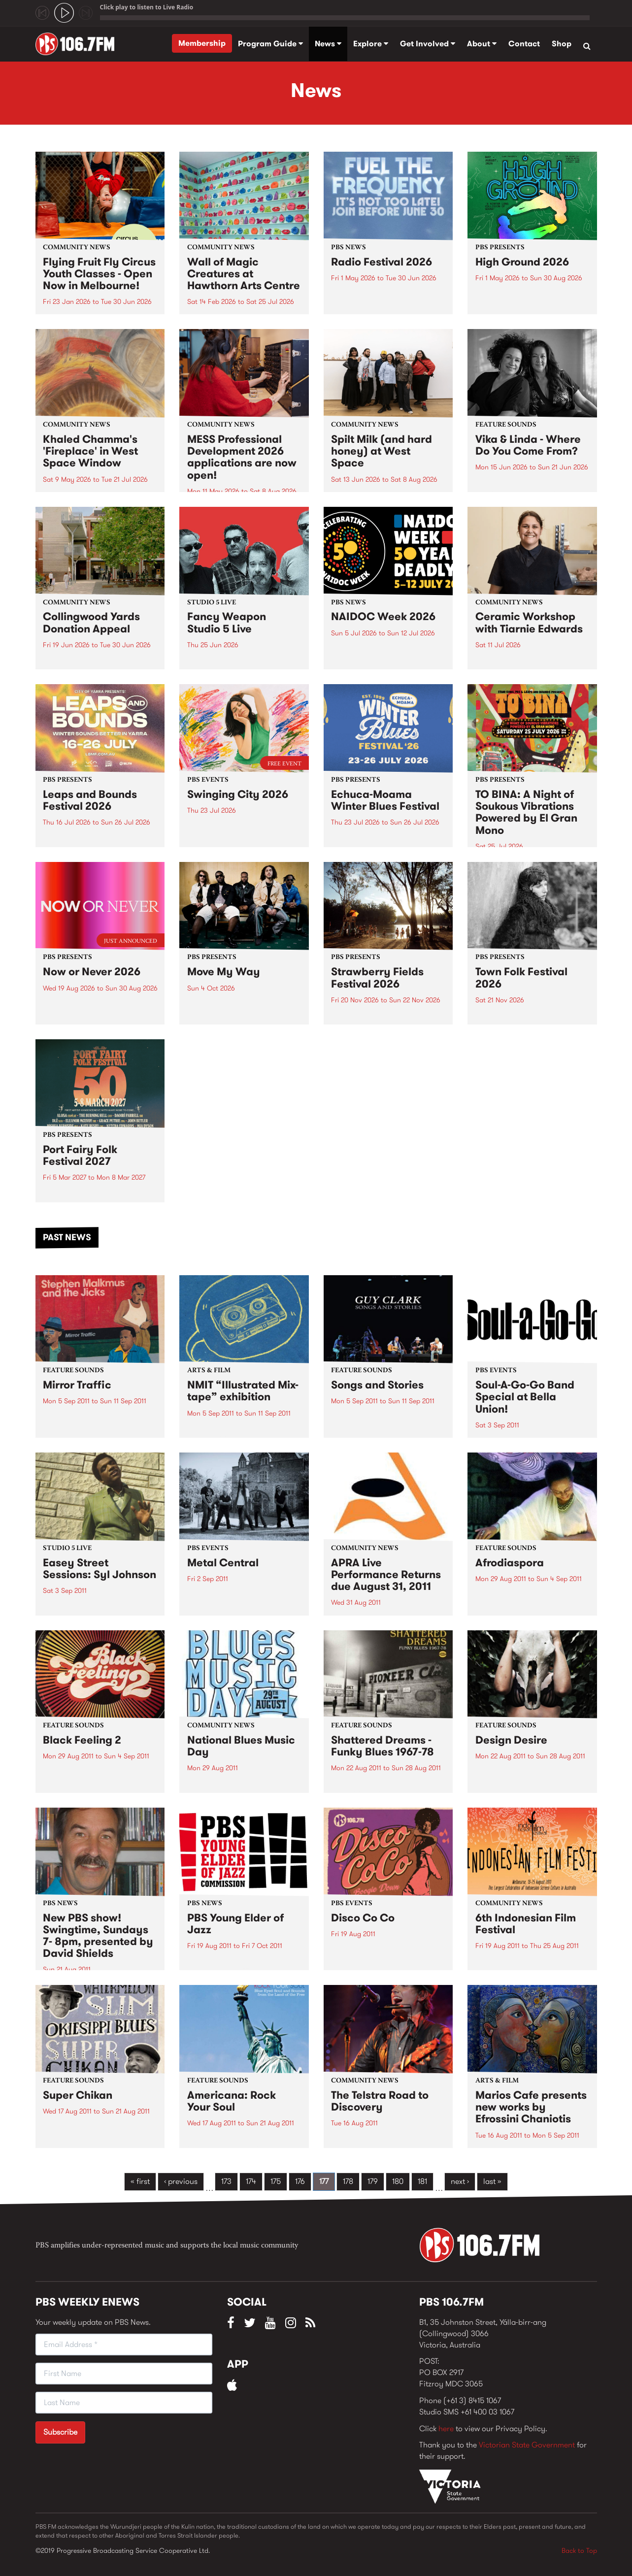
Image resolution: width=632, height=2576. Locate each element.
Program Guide (270, 43)
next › (460, 2181)
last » (492, 2181)
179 (372, 2181)
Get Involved (427, 43)
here (446, 2428)
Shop (561, 43)
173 (226, 2181)
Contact (524, 43)
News (328, 43)
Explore (370, 43)
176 (300, 2181)
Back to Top (579, 2550)
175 (275, 2181)
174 (251, 2181)
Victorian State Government (527, 2444)
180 (397, 2181)
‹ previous (181, 2181)
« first (140, 2181)
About (482, 43)
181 (422, 2181)
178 (348, 2181)
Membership (202, 43)
